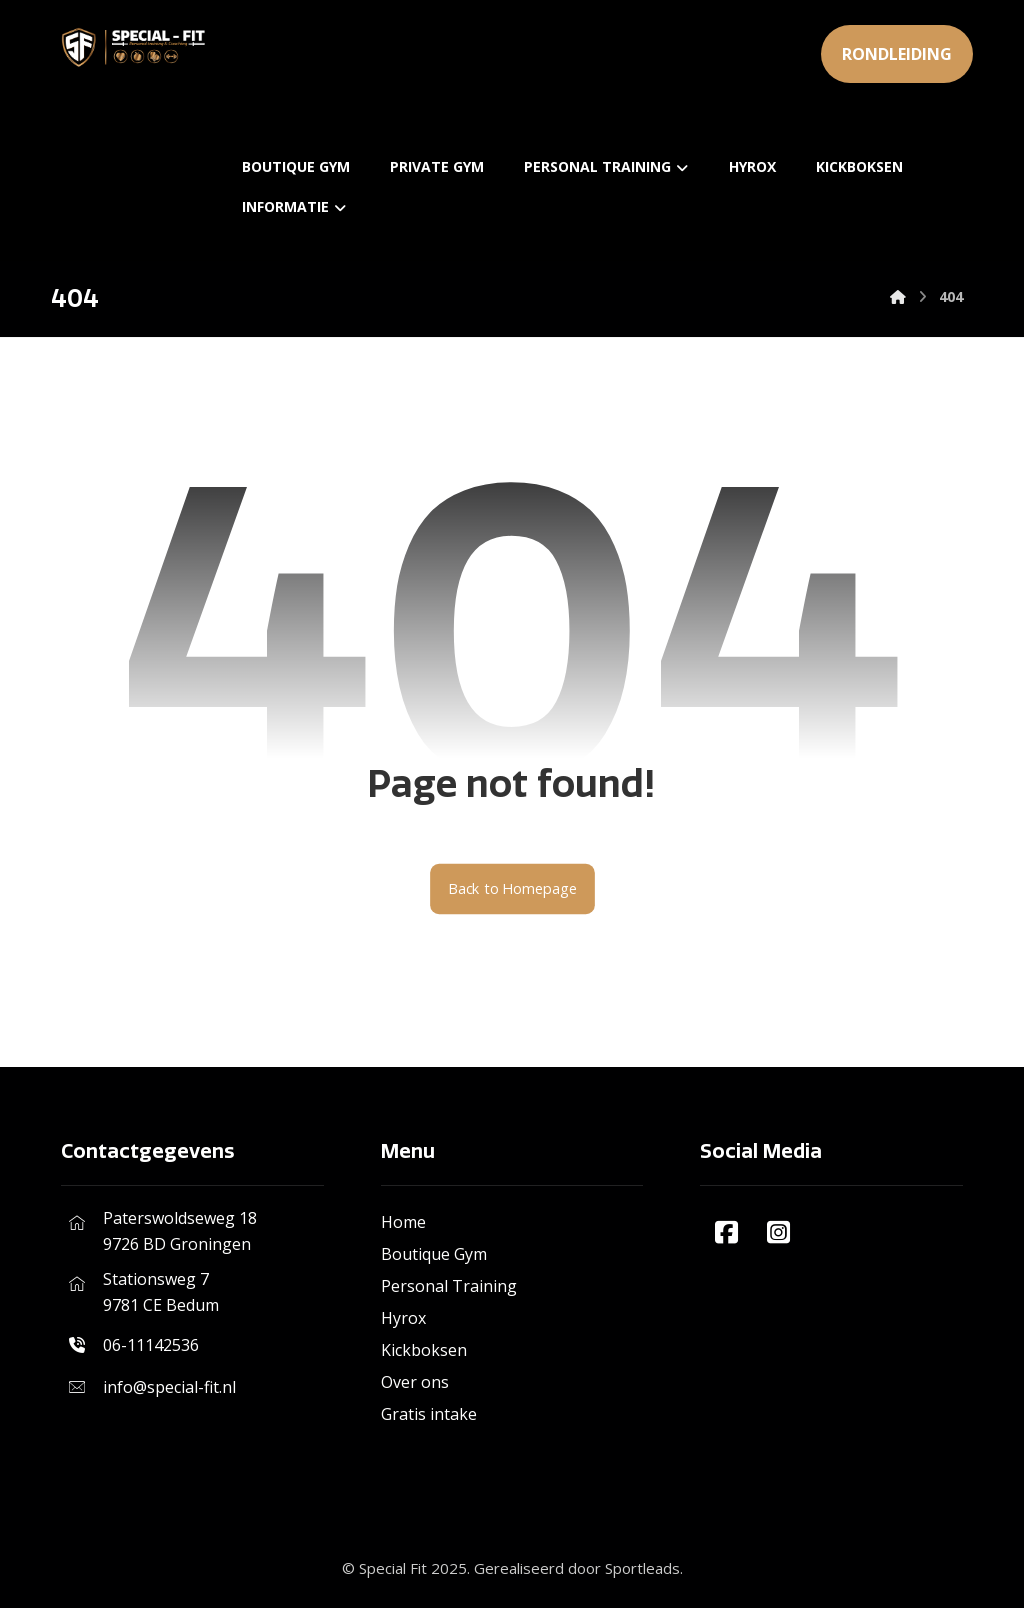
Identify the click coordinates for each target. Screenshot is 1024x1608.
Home (403, 1222)
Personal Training (449, 1286)
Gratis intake (429, 1414)
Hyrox (403, 1318)
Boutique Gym (434, 1254)
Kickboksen (424, 1350)
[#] (726, 1232)
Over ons (415, 1382)
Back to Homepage (512, 889)
